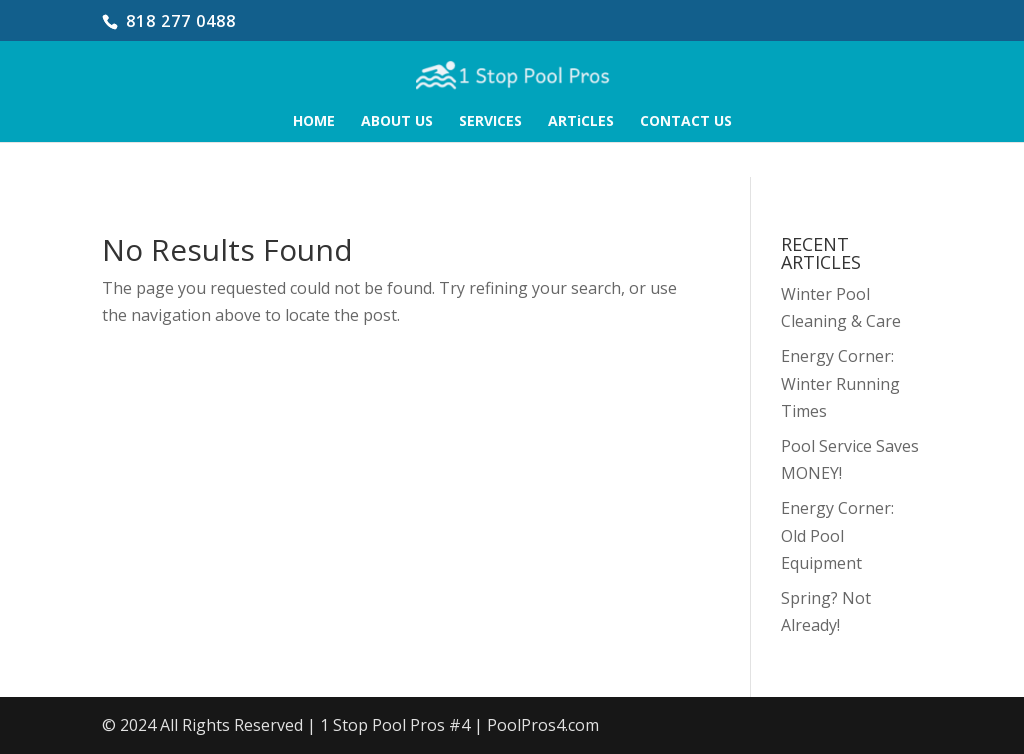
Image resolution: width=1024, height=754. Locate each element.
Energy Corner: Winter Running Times (840, 383)
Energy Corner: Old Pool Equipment (837, 535)
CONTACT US (686, 122)
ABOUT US (397, 122)
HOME (314, 122)
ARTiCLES (581, 122)
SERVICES (490, 122)
